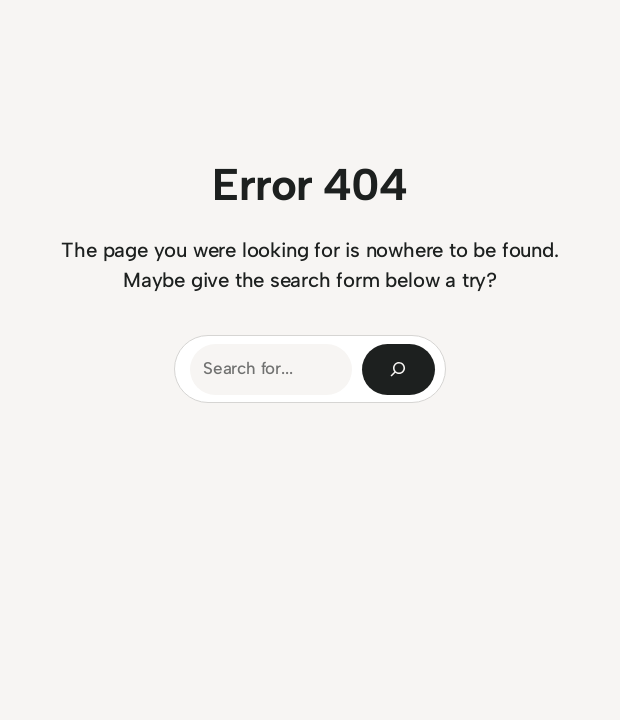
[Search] (398, 369)
